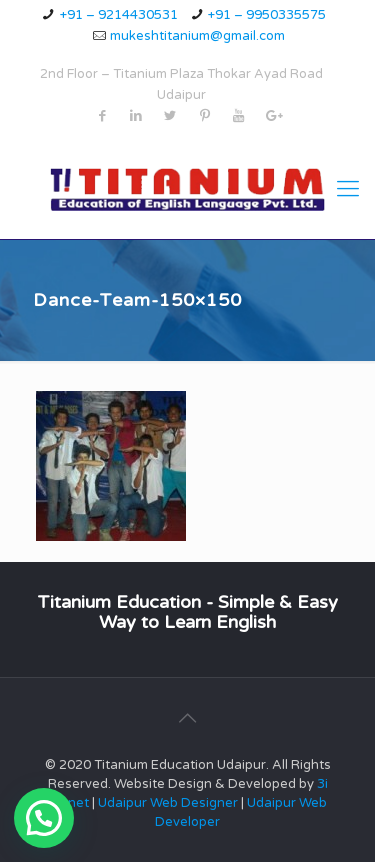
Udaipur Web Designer (168, 803)
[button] (44, 818)
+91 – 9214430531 (119, 15)
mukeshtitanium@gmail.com (197, 36)
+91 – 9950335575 (267, 15)
